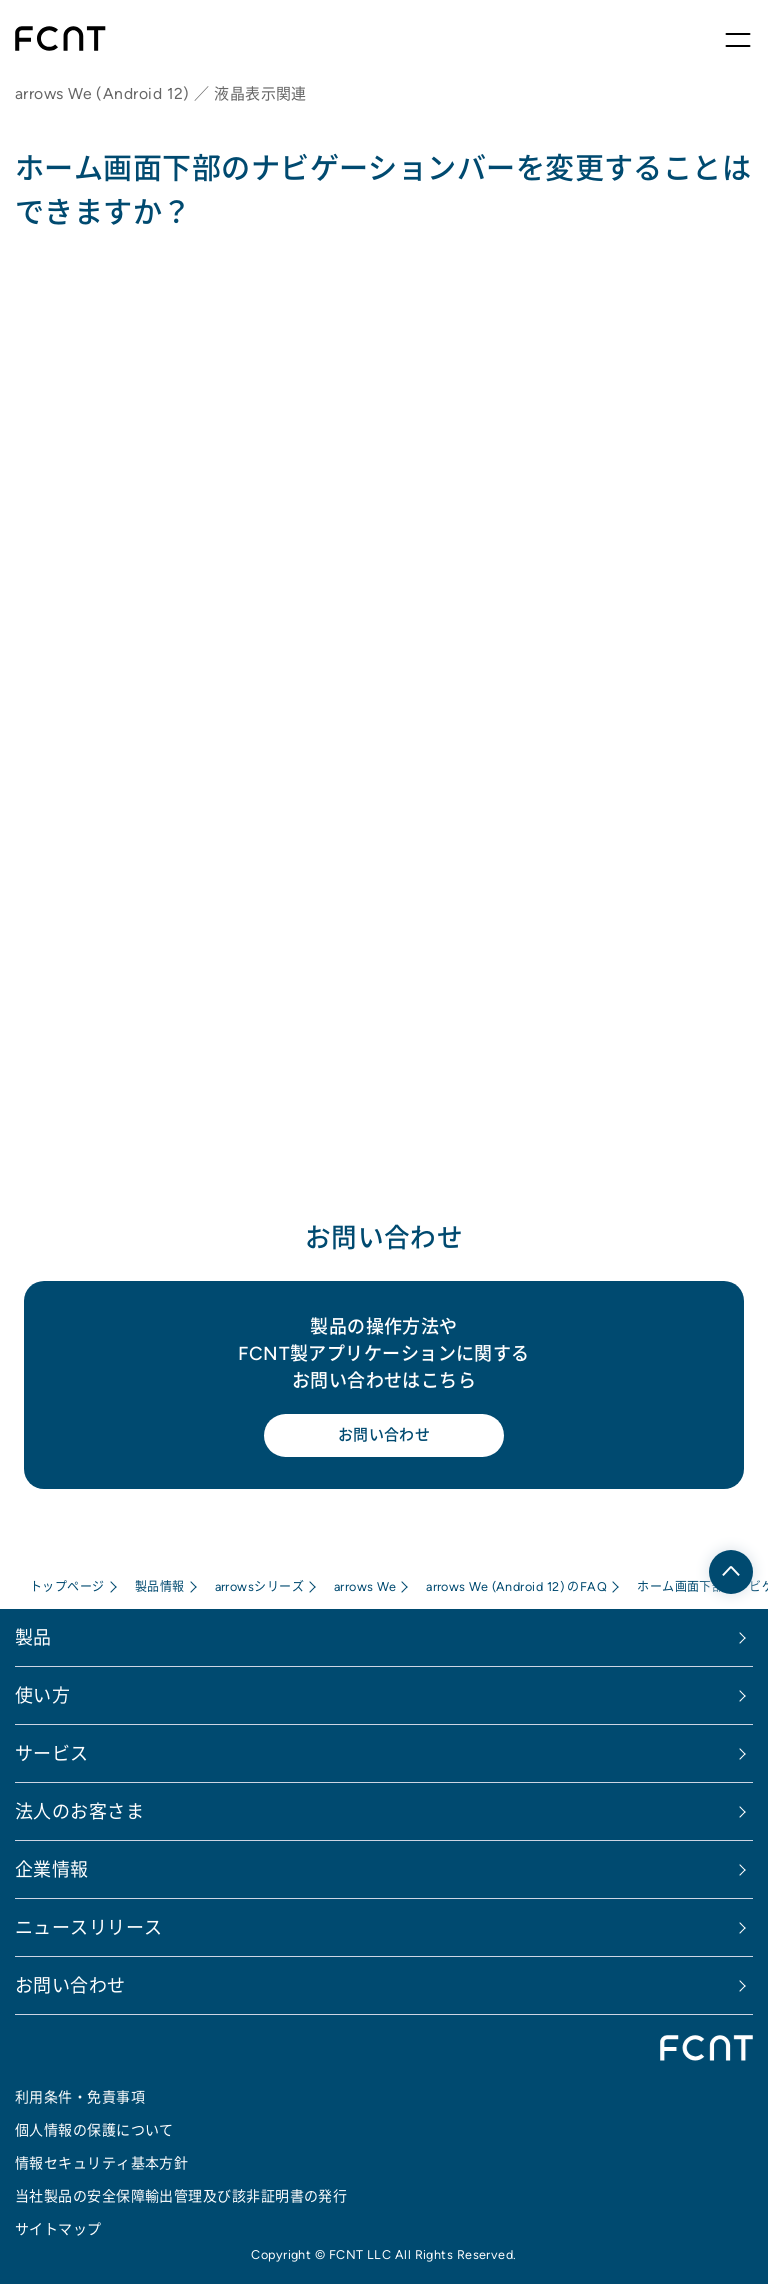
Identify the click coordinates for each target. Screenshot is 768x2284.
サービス (52, 1753)
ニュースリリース (89, 1927)
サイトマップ (58, 2229)
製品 (33, 1637)
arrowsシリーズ (260, 1586)
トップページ (67, 1586)
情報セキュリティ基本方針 (101, 2163)
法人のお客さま (79, 1811)
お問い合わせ (384, 1434)
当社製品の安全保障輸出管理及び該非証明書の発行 (181, 2196)
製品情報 (160, 1586)
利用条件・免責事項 (80, 2097)
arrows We (365, 1586)
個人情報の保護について (94, 2130)
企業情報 (52, 1869)
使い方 (42, 1695)
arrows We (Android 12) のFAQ (516, 1586)
